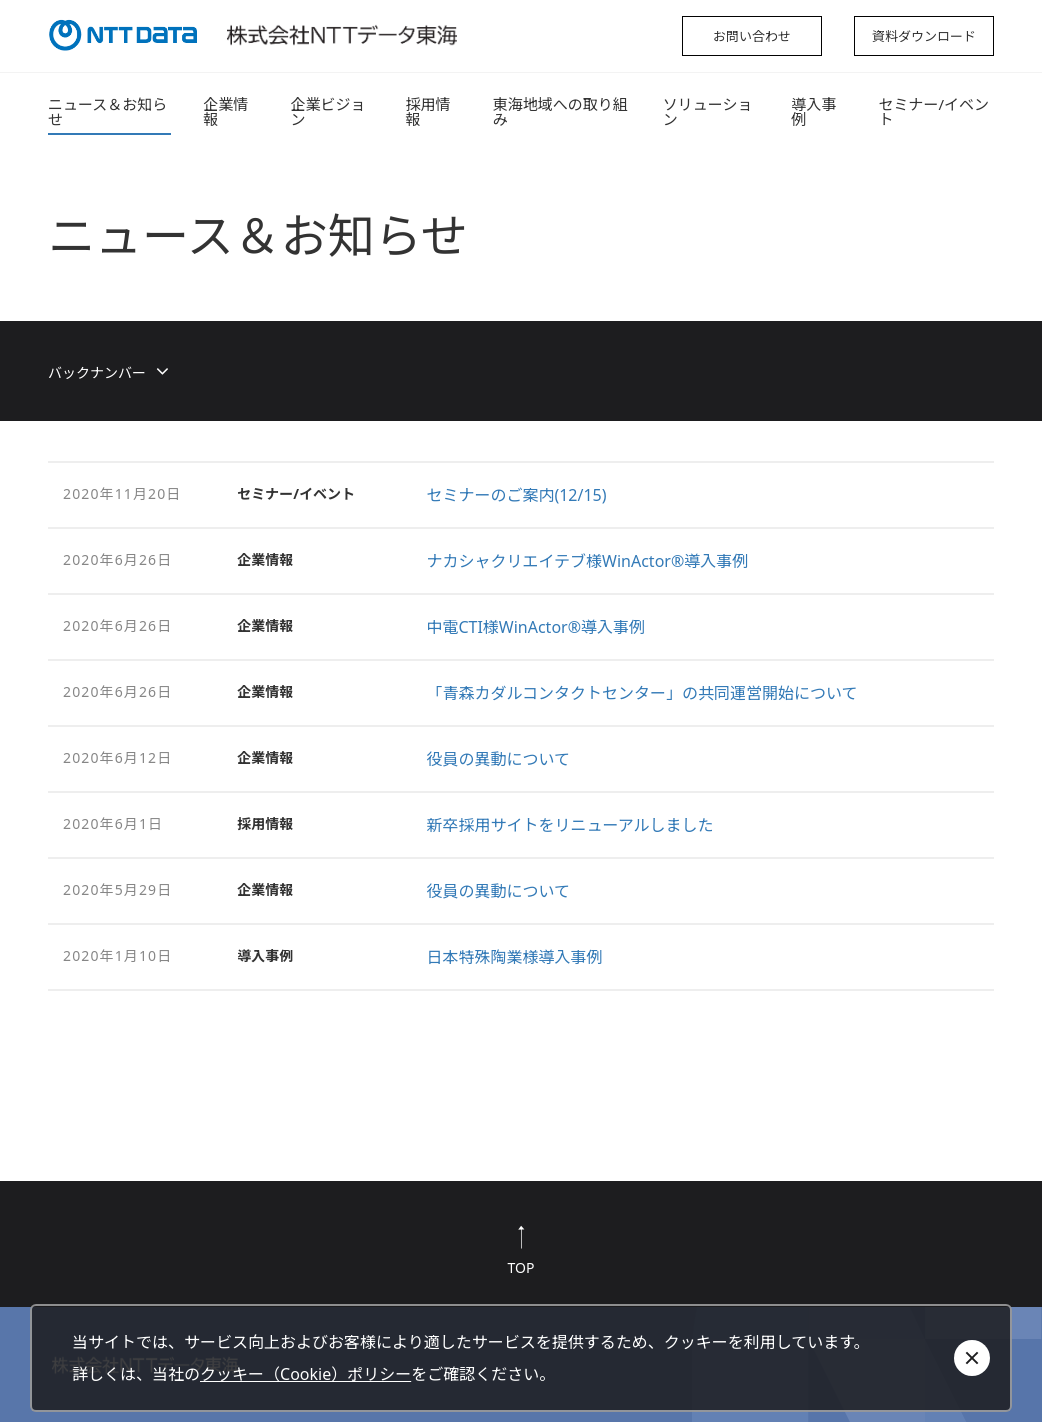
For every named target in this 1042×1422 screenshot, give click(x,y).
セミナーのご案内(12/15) (516, 495)
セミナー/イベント (933, 111)
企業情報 (225, 111)
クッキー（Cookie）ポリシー (305, 1374)
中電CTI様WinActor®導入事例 (535, 627)
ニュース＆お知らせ (107, 111)
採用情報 (427, 111)
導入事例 (813, 111)
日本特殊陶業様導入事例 (514, 957)
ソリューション (708, 111)
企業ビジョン (328, 111)
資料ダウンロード (924, 36)
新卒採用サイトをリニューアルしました (569, 825)
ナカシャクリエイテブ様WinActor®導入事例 (587, 561)
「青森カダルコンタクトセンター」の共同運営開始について (641, 693)
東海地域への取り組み (560, 111)
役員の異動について (498, 759)
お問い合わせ (752, 36)
